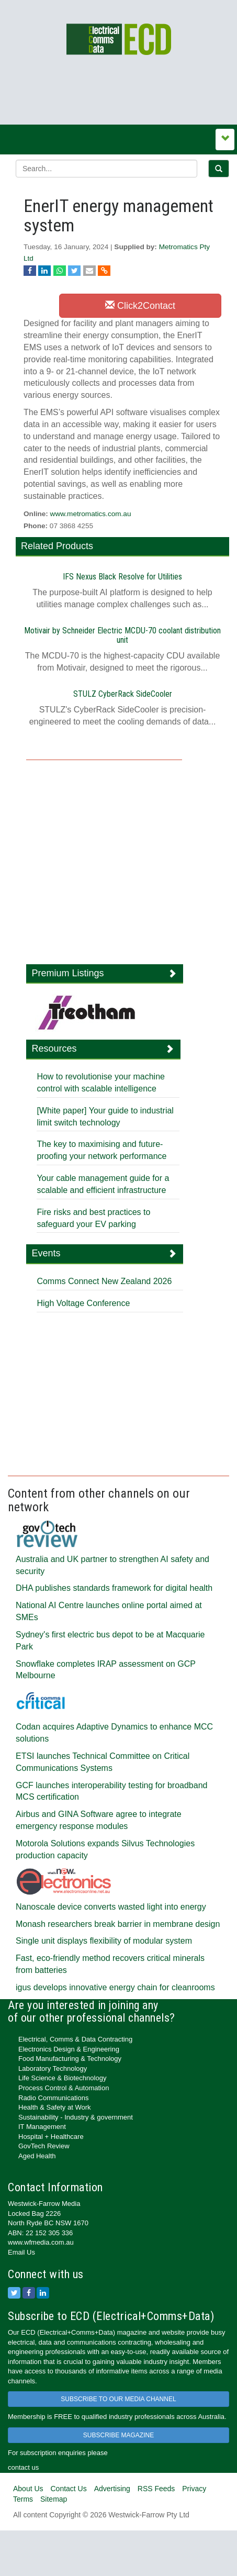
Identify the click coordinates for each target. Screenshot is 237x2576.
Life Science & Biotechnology (62, 2078)
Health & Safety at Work (54, 2107)
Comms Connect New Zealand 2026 (104, 1281)
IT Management (42, 2127)
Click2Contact (140, 305)
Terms (23, 2499)
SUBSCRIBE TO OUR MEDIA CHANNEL (118, 2399)
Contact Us (68, 2488)
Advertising (112, 2488)
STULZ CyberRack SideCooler (122, 694)
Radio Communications (53, 2098)
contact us (23, 2467)
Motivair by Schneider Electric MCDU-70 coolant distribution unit (122, 635)
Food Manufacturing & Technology (69, 2058)
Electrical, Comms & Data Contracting (75, 2039)
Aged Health (37, 2156)
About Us (28, 2488)
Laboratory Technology (52, 2068)
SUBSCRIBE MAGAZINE (118, 2435)
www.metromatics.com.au (90, 514)
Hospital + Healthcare (51, 2136)
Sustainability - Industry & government (75, 2117)
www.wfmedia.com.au (41, 2242)
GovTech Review (44, 2146)
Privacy (194, 2488)
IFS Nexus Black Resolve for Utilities (122, 577)
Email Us (21, 2252)
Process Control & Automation (63, 2088)
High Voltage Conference (83, 1303)
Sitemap (53, 2499)
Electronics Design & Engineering (68, 2049)
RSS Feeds (156, 2488)
